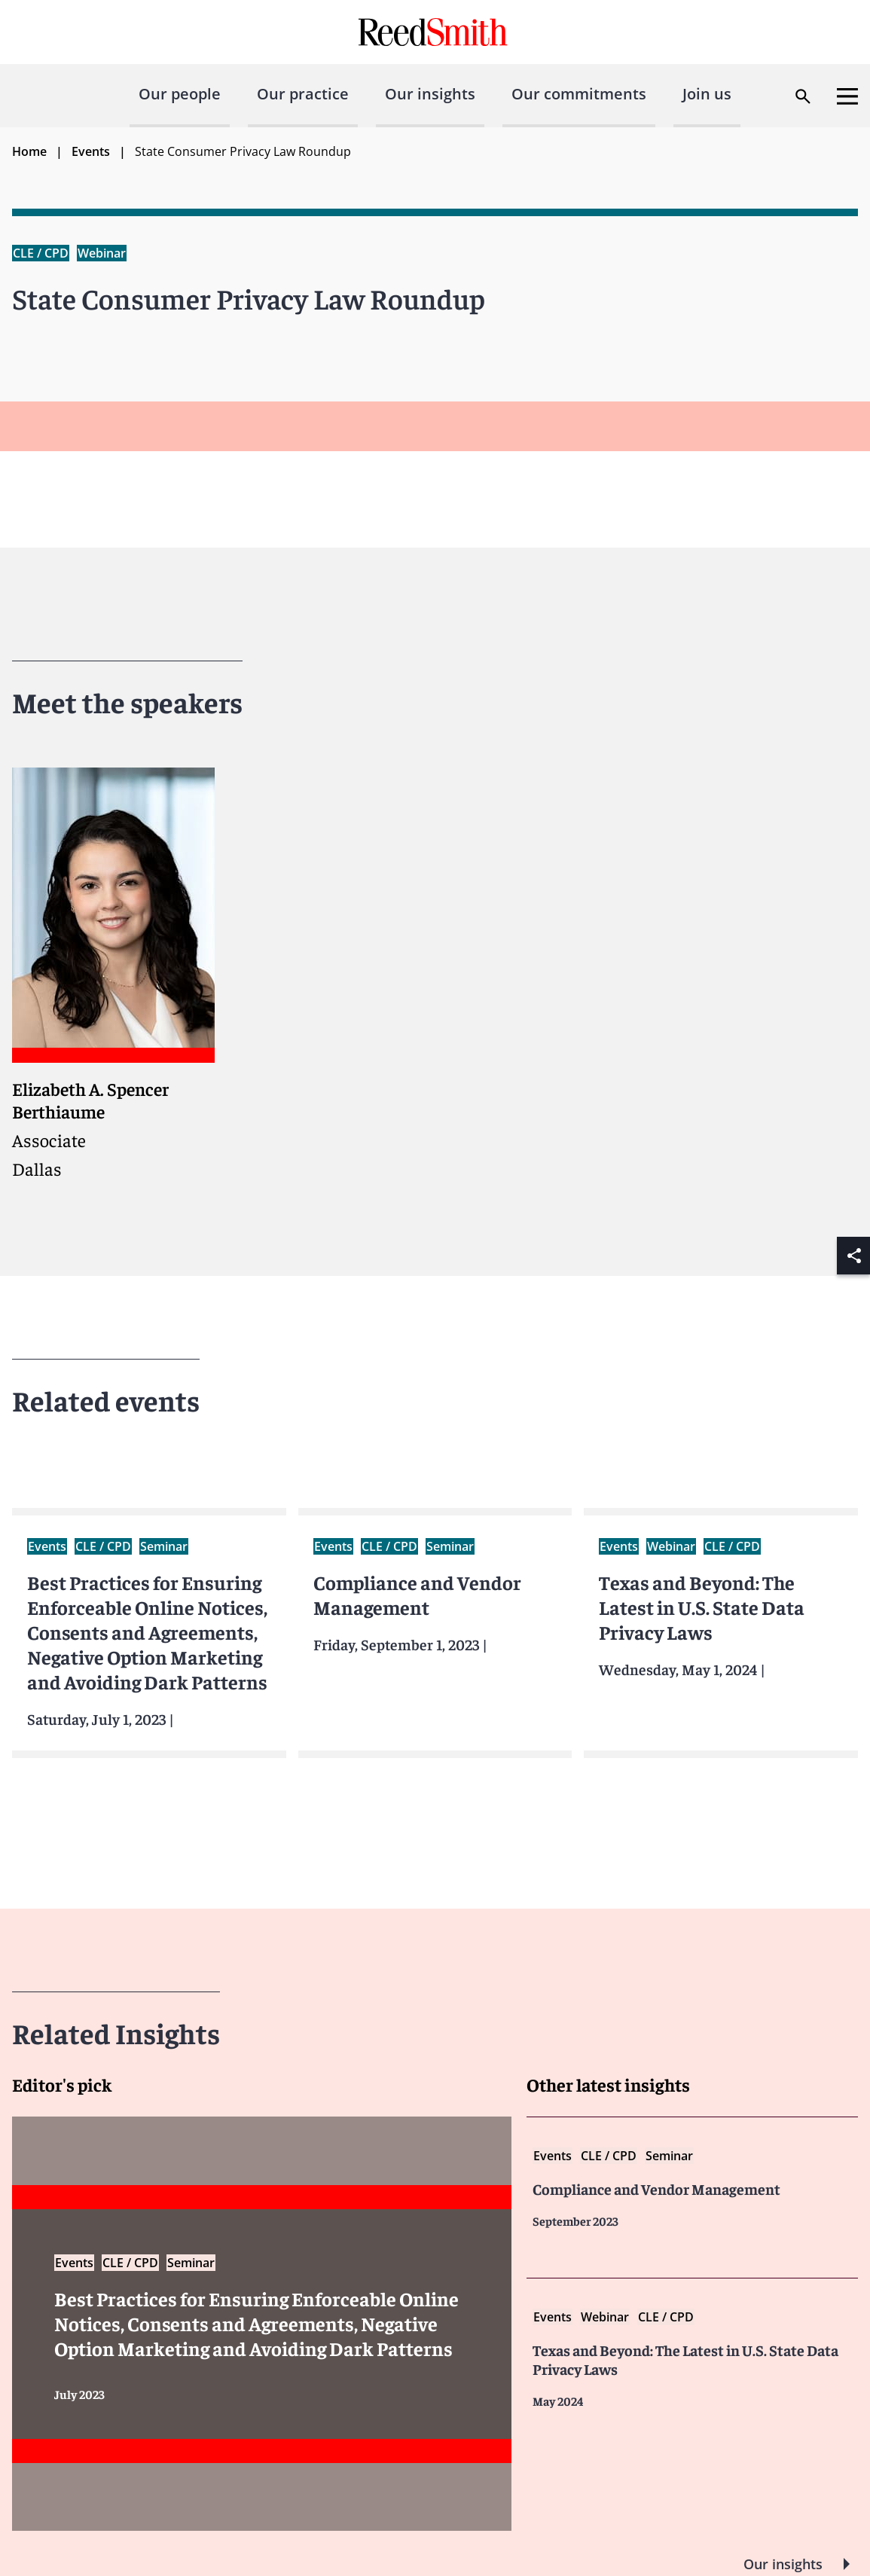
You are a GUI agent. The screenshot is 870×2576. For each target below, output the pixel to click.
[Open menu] (847, 96)
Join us (706, 94)
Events (91, 151)
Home (29, 151)
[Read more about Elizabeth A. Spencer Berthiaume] (113, 974)
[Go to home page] (435, 32)
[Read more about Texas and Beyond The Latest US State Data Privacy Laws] (692, 2358)
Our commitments (578, 94)
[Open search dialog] (803, 96)
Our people (180, 94)
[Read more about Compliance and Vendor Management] (692, 2187)
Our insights (430, 94)
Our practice (303, 94)
